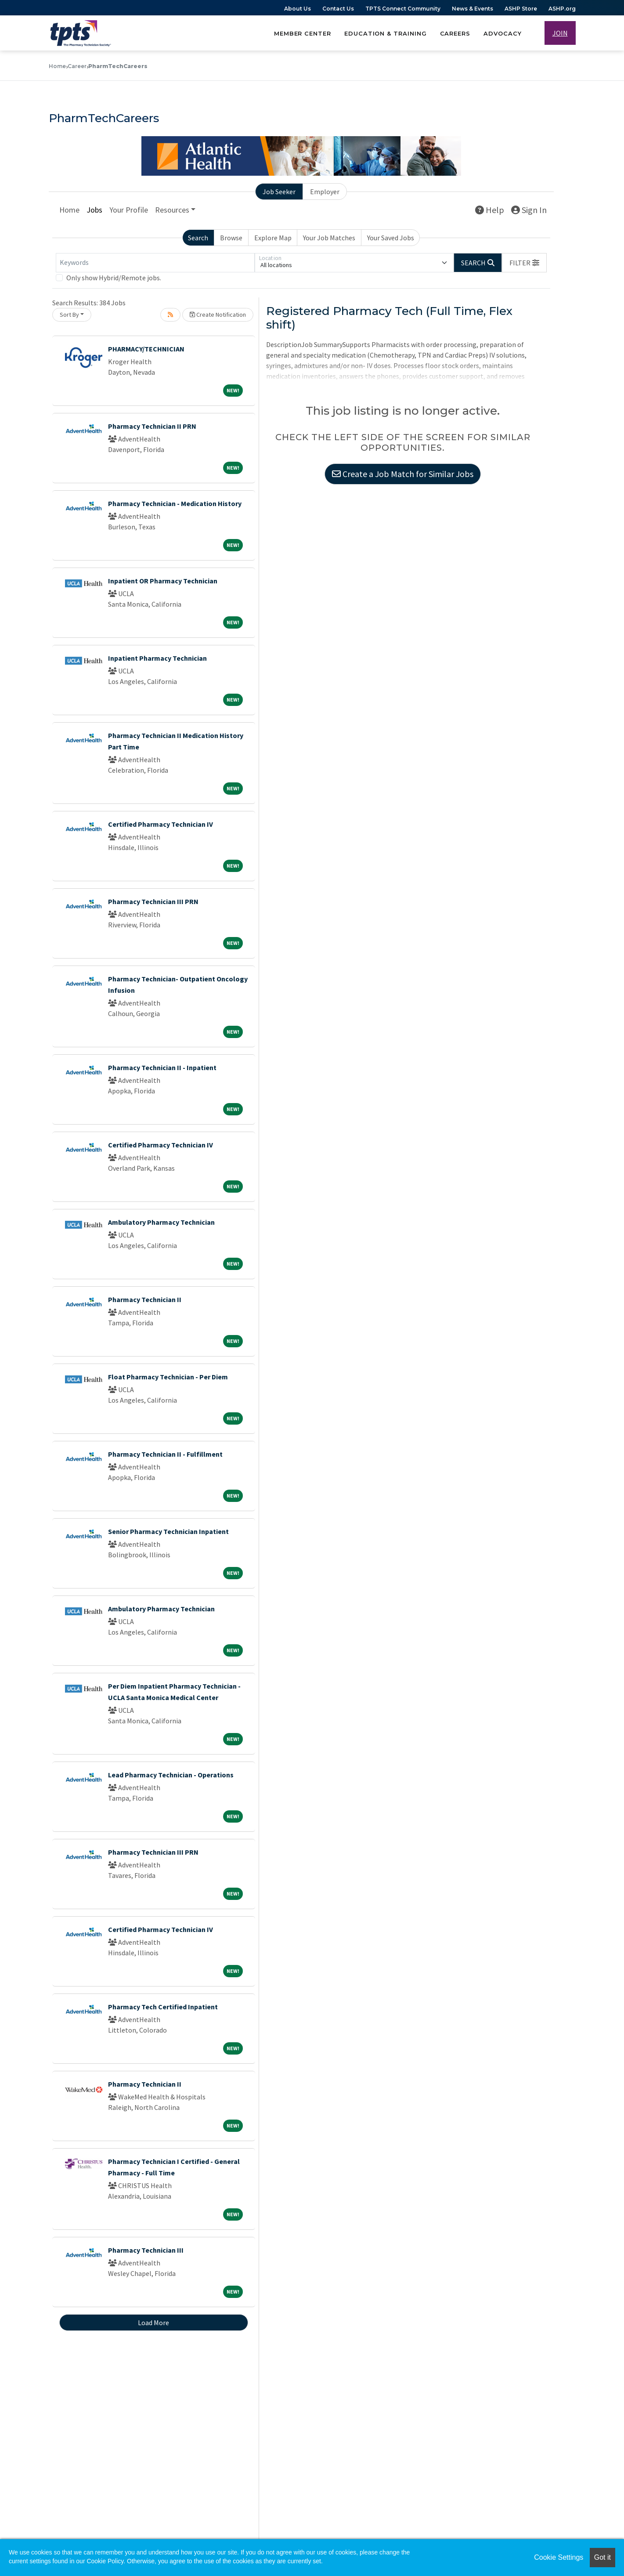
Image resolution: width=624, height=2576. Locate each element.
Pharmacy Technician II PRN (152, 427)
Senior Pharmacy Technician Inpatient (168, 1532)
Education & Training (385, 33)
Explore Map (273, 238)
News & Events (472, 8)
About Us (297, 8)
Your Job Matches (329, 238)
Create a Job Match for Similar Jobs (402, 477)
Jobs (94, 211)
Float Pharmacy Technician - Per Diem (168, 1377)
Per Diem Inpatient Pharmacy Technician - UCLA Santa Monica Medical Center (174, 1692)
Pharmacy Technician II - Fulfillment (165, 1455)
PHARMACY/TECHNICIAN (146, 349)
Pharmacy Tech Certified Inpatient (163, 2007)
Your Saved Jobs (390, 238)
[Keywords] (155, 263)
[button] (524, 263)
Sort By (69, 315)
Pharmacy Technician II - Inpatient (162, 1068)
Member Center (302, 33)
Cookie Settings (558, 2557)
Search (198, 238)
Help (489, 210)
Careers (455, 33)
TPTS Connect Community (402, 8)
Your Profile (128, 211)
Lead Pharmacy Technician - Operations (171, 1775)
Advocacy (502, 33)
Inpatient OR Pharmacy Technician (162, 581)
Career (77, 66)
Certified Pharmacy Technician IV (160, 825)
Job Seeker (279, 192)
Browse (231, 238)
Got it (602, 2557)
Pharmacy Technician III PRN (153, 902)
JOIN (560, 33)
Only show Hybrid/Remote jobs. (113, 278)
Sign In (529, 210)
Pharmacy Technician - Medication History (175, 504)
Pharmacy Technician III (146, 2251)
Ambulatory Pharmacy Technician (161, 1223)
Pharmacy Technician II (144, 1300)
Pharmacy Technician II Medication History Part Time (175, 742)
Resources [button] (172, 211)
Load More (153, 2323)
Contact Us (338, 8)
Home (57, 66)
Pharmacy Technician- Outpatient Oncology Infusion (178, 985)
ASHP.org (562, 8)
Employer (324, 192)
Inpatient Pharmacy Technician (157, 659)
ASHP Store (521, 8)
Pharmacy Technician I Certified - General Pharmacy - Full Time (174, 2168)
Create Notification (218, 315)
